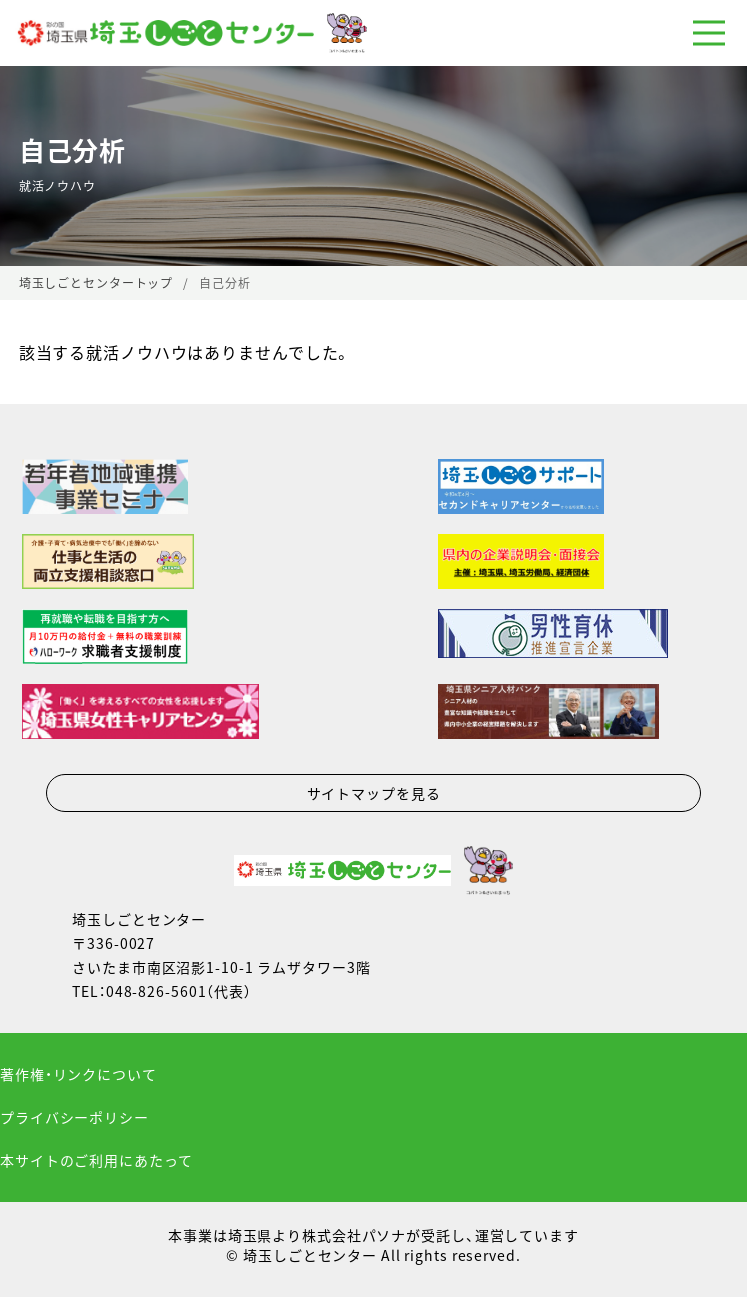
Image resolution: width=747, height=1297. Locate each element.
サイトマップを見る (374, 793)
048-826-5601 (156, 991)
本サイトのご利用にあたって (96, 1160)
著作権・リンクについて (78, 1074)
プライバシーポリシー (74, 1117)
